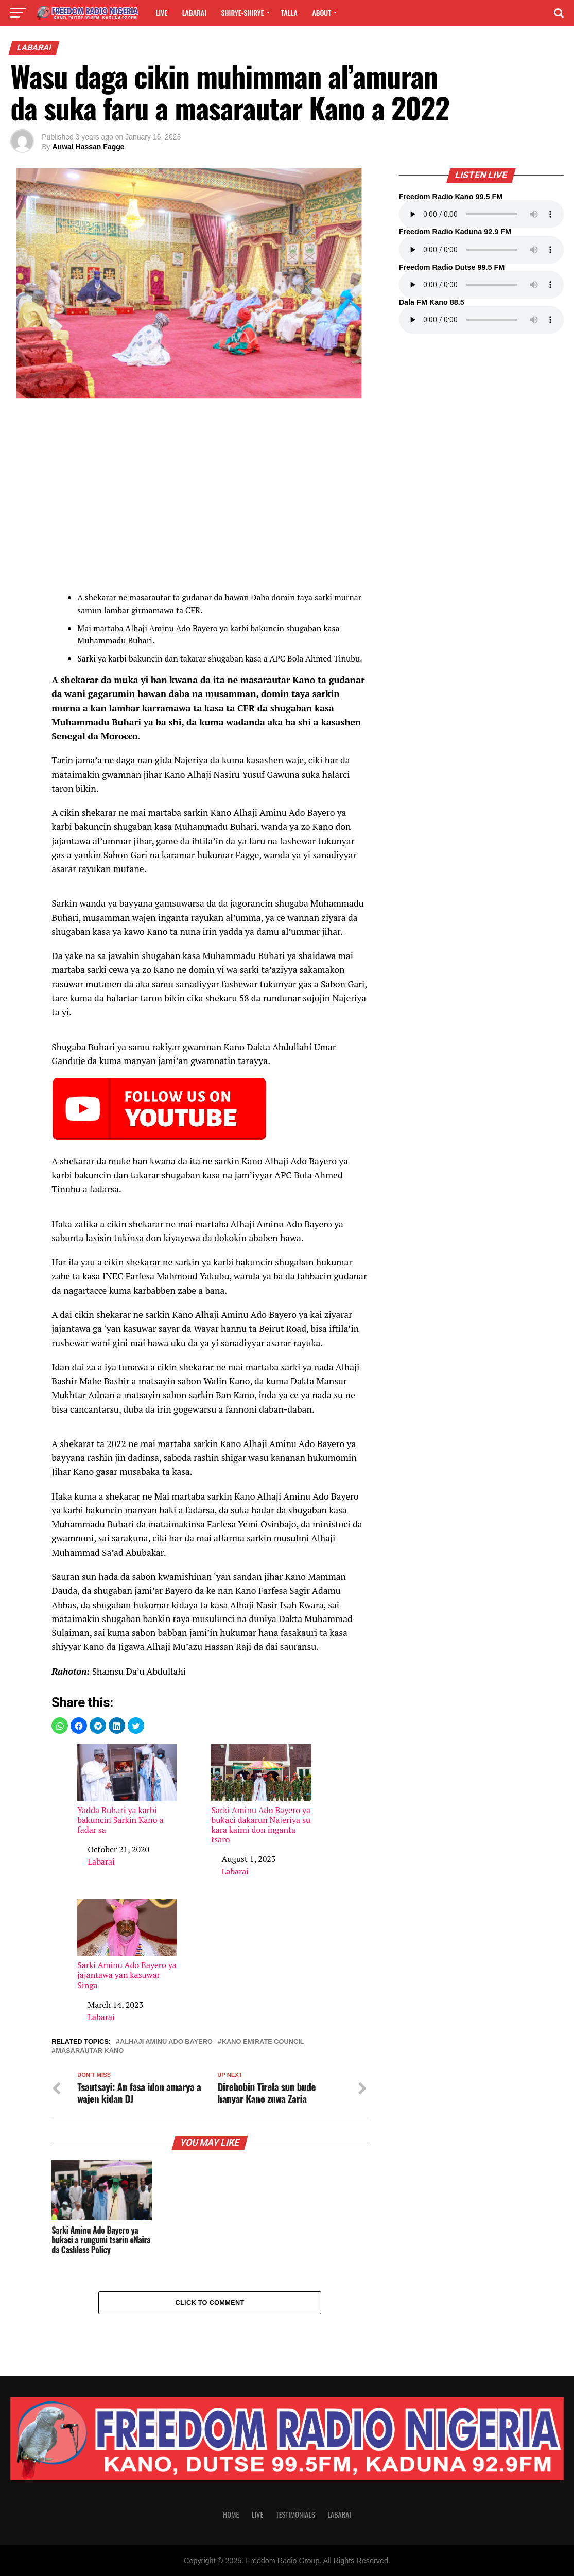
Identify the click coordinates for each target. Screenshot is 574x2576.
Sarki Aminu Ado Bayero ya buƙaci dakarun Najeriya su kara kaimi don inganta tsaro (261, 1794)
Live (161, 12)
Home (231, 2514)
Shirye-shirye (242, 12)
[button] (59, 1725)
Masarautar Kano (90, 2051)
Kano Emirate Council (263, 2042)
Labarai (194, 12)
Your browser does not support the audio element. (481, 214)
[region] (209, 496)
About (321, 12)
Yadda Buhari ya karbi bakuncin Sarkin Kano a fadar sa (127, 1789)
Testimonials (295, 2514)
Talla (289, 12)
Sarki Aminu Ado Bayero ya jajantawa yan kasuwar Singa (127, 1944)
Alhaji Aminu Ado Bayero (166, 2042)
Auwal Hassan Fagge (89, 147)
